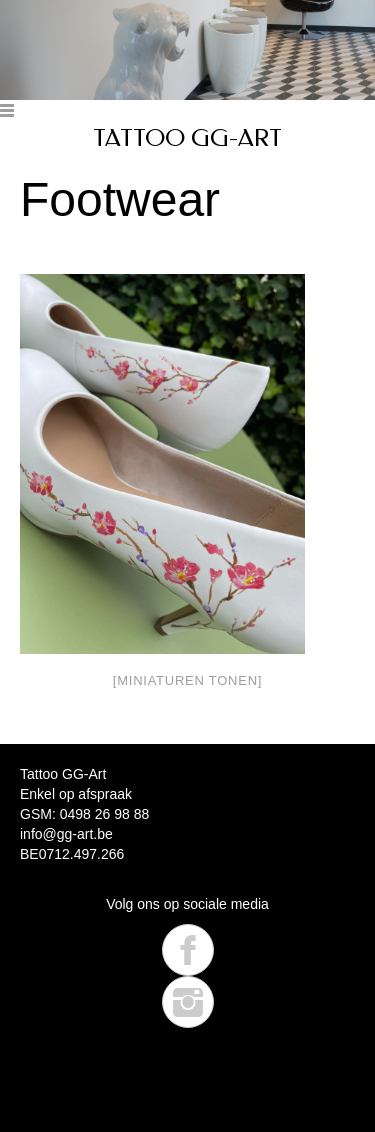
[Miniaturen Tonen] (187, 680)
